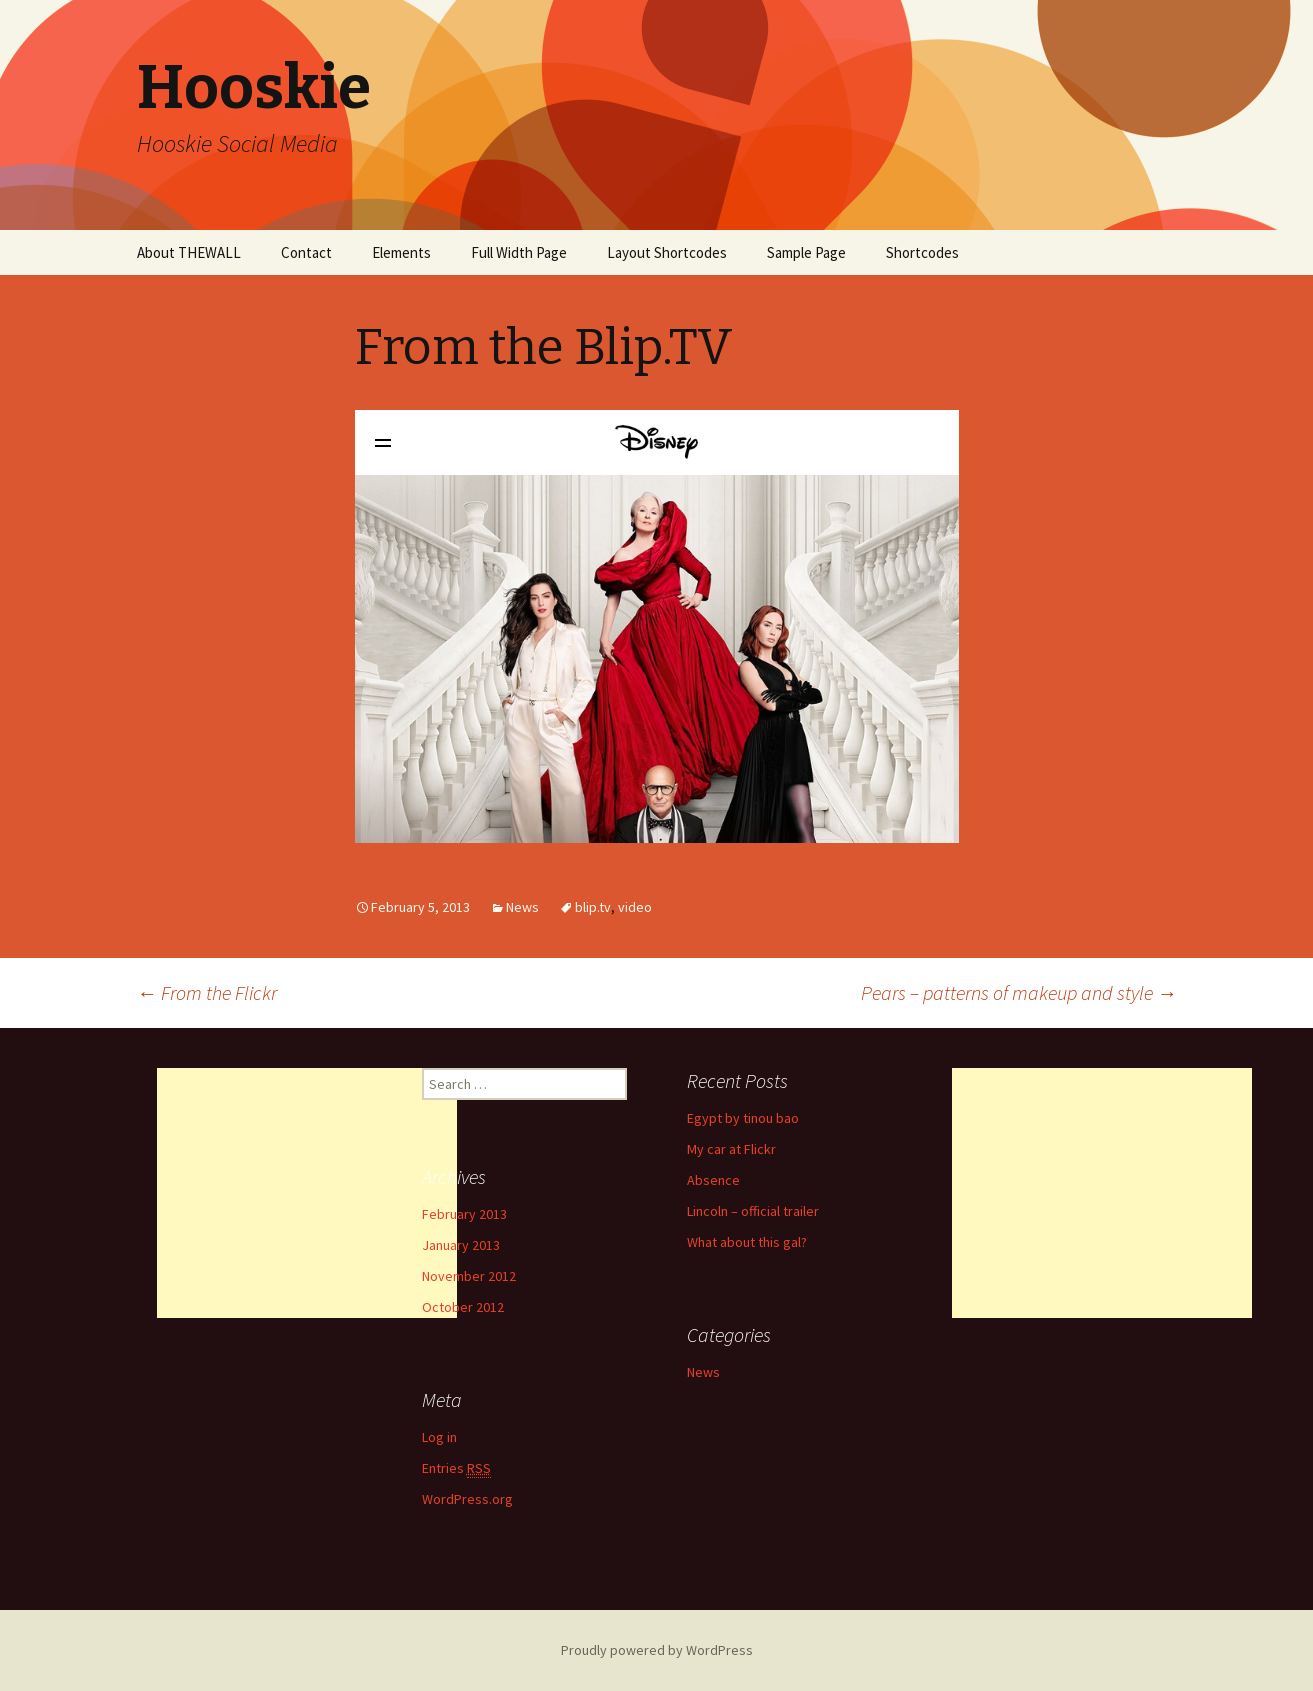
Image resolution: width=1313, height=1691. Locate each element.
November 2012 (469, 1276)
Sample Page (806, 252)
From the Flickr (207, 992)
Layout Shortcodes (667, 252)
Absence (713, 1180)
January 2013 (461, 1245)
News (522, 907)
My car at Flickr (731, 1149)
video (635, 907)
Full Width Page (519, 252)
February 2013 (464, 1214)
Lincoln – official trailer (753, 1211)
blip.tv (593, 907)
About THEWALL (189, 252)
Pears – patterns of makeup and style (1019, 992)
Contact (306, 252)
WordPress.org (467, 1499)
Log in (439, 1437)
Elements (401, 252)
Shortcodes (922, 252)
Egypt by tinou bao (743, 1118)
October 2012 (463, 1307)
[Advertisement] (307, 1193)
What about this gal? (747, 1242)
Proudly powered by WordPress (657, 1650)
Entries (456, 1468)
